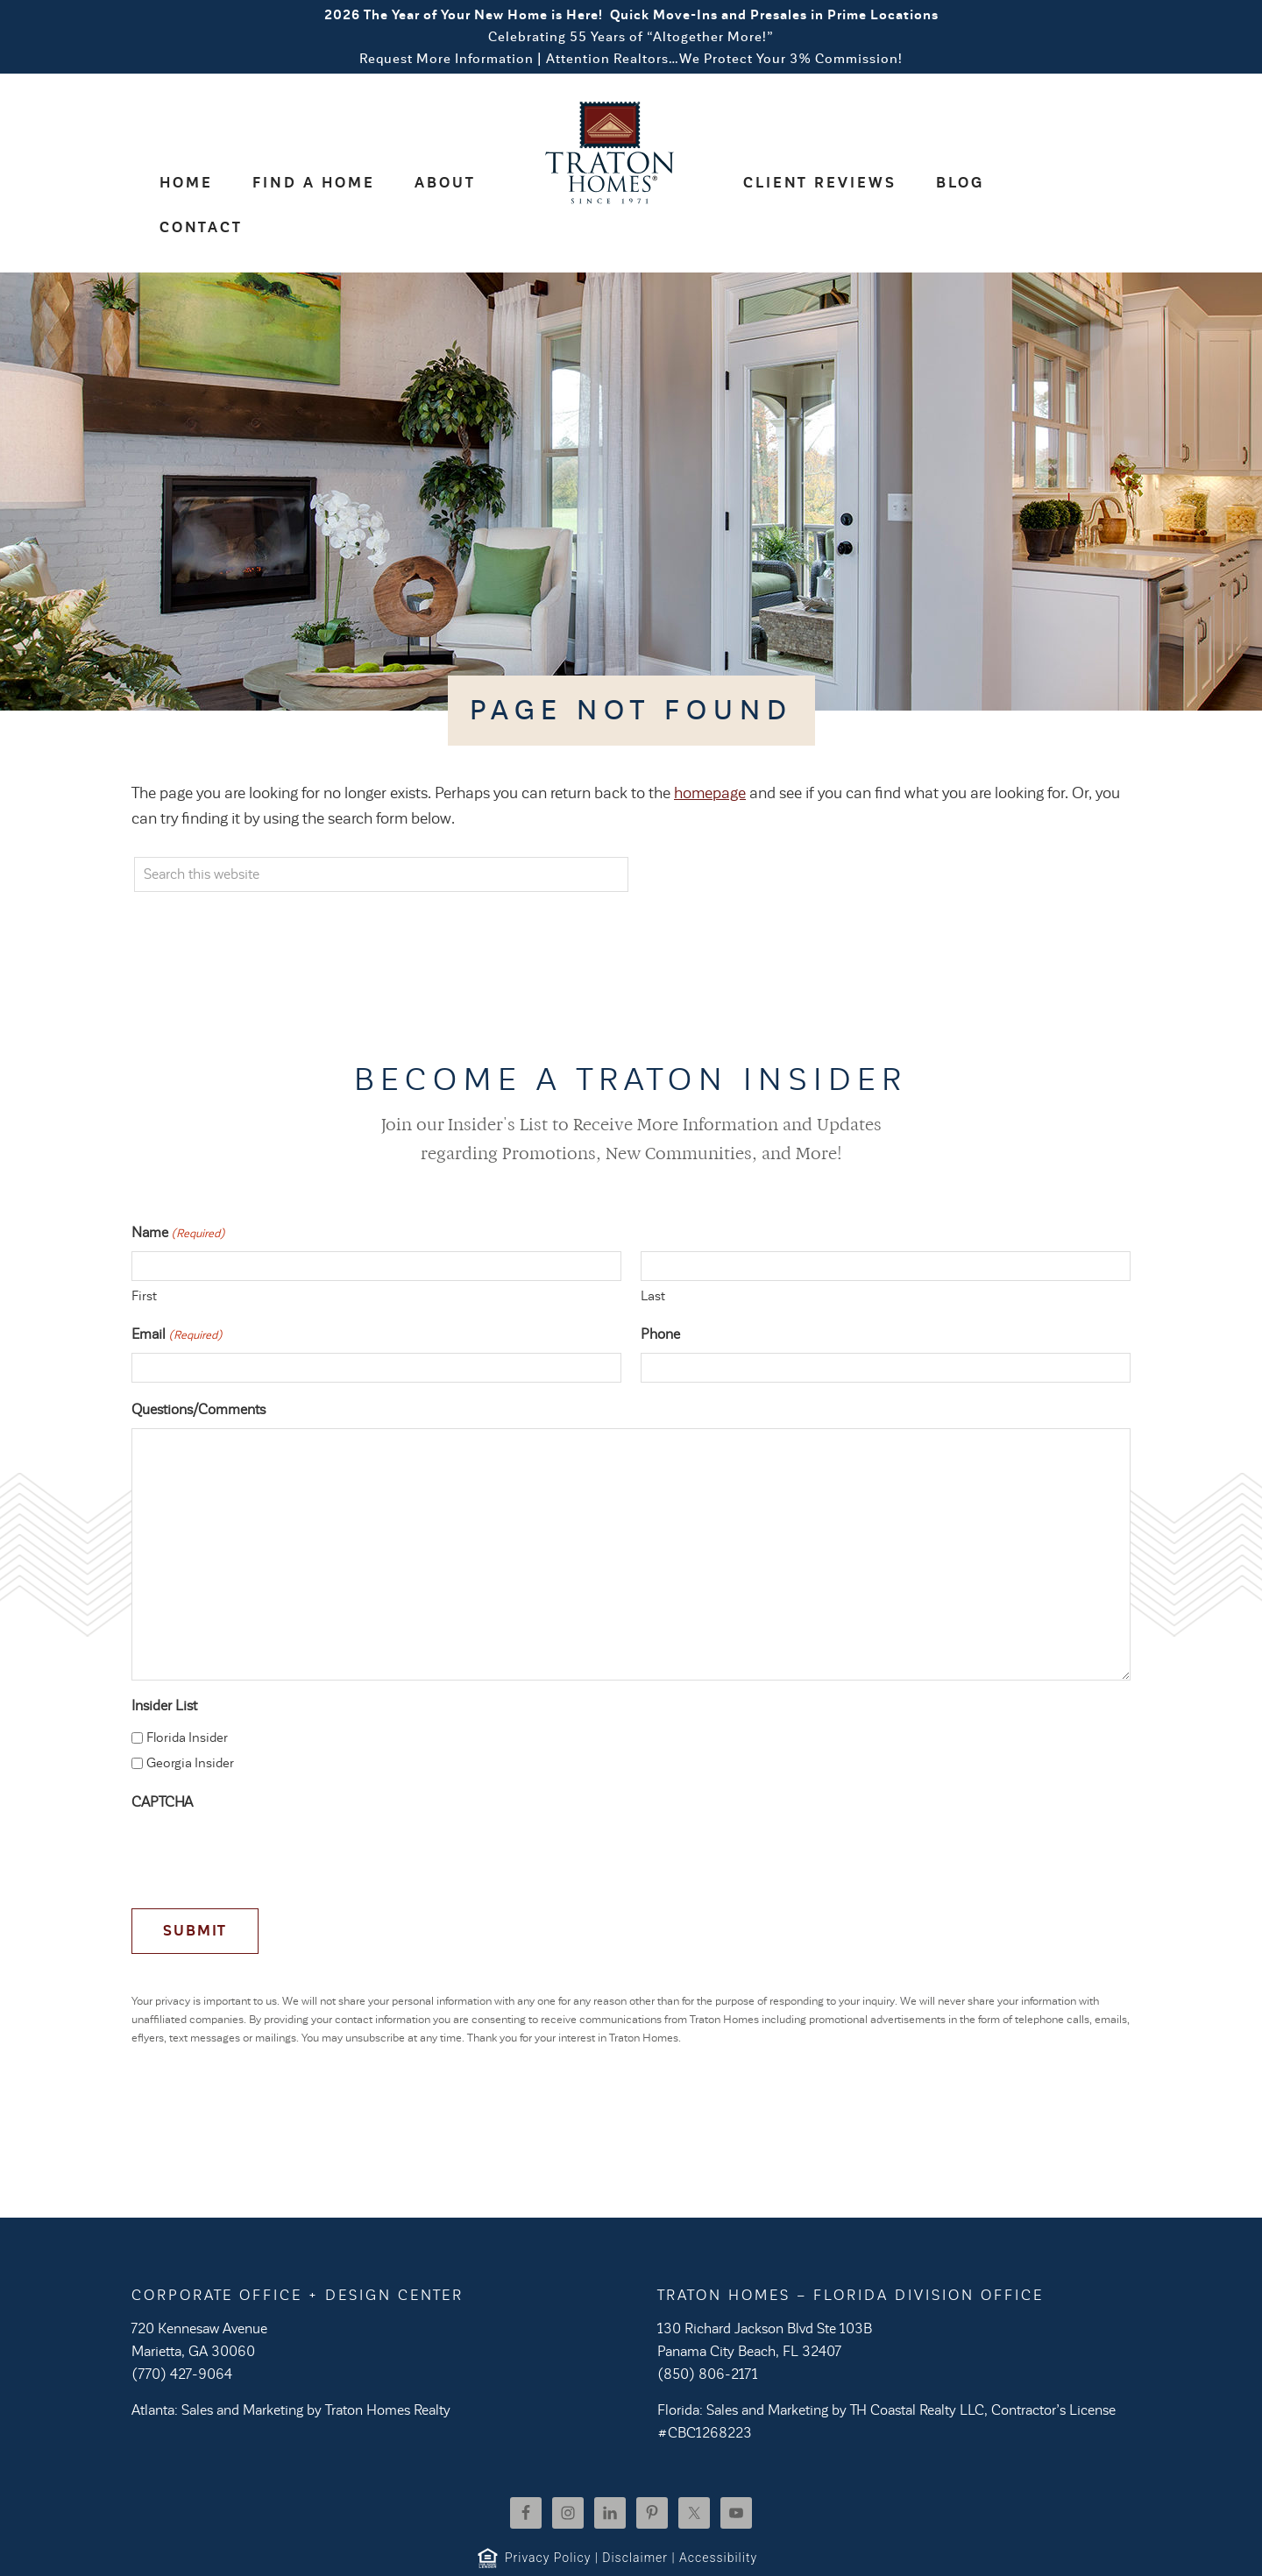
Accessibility (718, 2513)
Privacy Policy (548, 2513)
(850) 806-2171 (707, 2330)
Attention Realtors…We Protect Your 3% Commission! (724, 59)
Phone (660, 1290)
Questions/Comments (198, 1365)
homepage (710, 748)
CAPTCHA (162, 1758)
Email (177, 1291)
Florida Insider (187, 1693)
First (144, 1251)
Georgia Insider (190, 1719)
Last (653, 1251)
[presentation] (264, 1810)
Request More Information (446, 59)
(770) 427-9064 (181, 2330)
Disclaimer (635, 2513)
